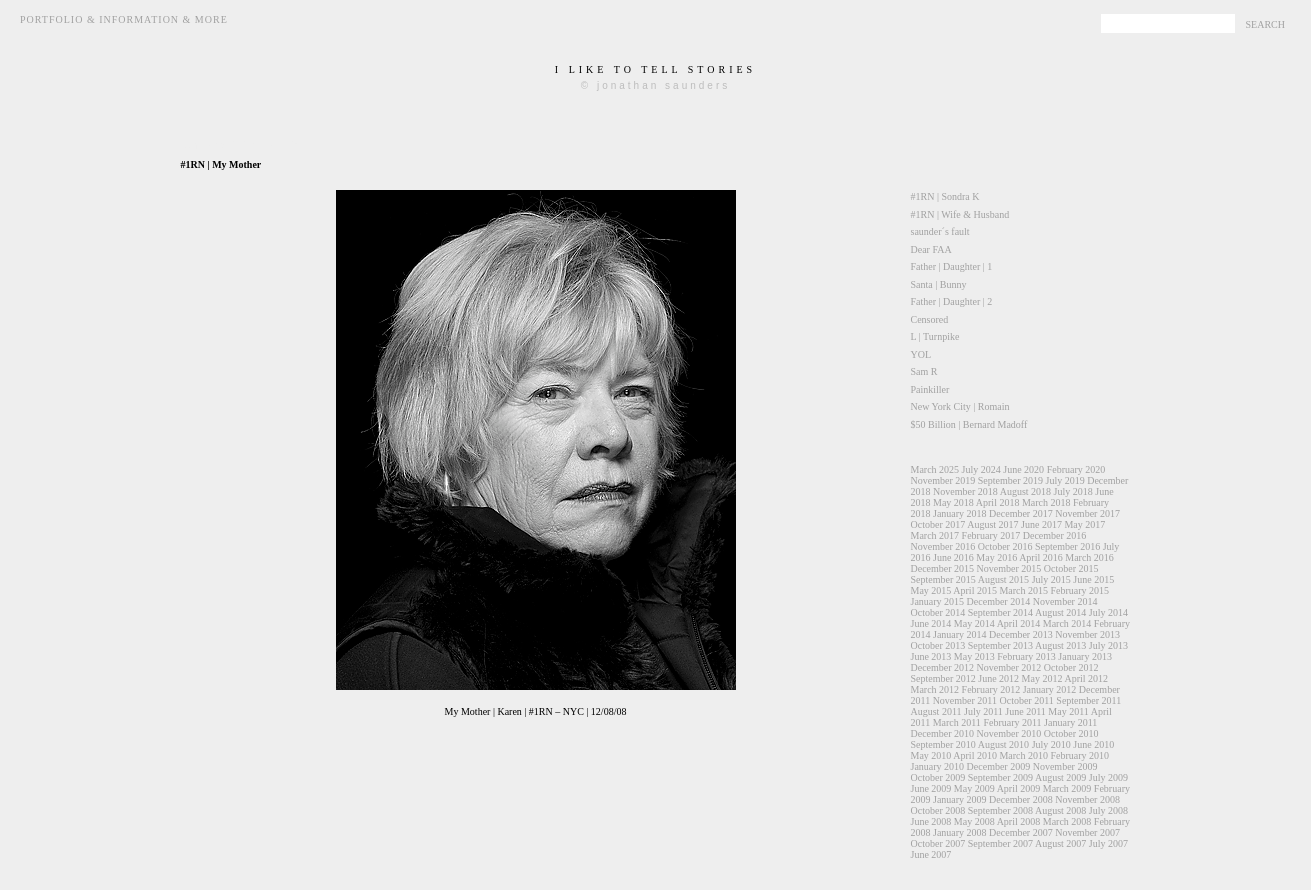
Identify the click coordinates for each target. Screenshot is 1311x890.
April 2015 (975, 590)
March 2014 (1067, 623)
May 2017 (1084, 524)
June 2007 (931, 854)
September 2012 (943, 678)
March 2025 (935, 469)
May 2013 (974, 656)
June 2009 (931, 788)
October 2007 (938, 843)
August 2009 (1060, 777)
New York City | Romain (960, 406)
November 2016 (943, 546)
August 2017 (992, 524)
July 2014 (1108, 612)
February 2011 (1012, 722)
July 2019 (1064, 480)
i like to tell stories (655, 69)
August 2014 (1060, 612)
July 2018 (1073, 491)
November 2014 (1065, 601)
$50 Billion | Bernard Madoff (969, 424)
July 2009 (1108, 777)
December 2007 (1021, 832)
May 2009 (974, 788)
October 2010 (1071, 733)
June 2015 (1093, 579)
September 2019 (1010, 480)
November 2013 (1087, 634)
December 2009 (999, 766)
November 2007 (1087, 832)
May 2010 (931, 755)
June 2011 (1025, 711)
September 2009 (1000, 777)
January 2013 (1085, 656)
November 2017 (1087, 513)
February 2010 (1080, 755)
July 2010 (1051, 744)
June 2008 (931, 821)
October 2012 (1071, 667)
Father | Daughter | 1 (952, 266)
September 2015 (943, 579)
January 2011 (1070, 722)
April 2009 (1019, 788)
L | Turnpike (935, 336)
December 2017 (1021, 513)
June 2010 (1093, 744)
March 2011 (957, 722)
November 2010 (1009, 733)
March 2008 (1067, 821)
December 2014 (999, 601)
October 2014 (938, 612)
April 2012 (1086, 678)
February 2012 (991, 689)
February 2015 (1080, 590)
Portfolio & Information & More (124, 19)
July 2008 (1108, 810)
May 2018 (953, 502)
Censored (930, 319)
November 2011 (965, 700)
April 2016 (1041, 557)
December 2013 (1021, 634)
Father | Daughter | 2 (952, 301)
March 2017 (935, 535)
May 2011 (1068, 711)
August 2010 (1003, 744)
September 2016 (1067, 546)
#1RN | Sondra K (945, 196)
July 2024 (981, 469)
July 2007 (1108, 843)
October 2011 (1026, 700)
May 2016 (996, 557)
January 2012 (1050, 689)
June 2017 (1041, 524)
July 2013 (1108, 645)
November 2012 (1009, 667)
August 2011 (936, 711)
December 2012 (943, 667)
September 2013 (1000, 645)
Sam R (924, 371)
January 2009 (960, 799)
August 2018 (1025, 491)
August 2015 (1003, 579)
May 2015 (931, 590)
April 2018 (998, 502)
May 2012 (1042, 678)
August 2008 (1060, 810)
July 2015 (1051, 579)
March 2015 (1023, 590)
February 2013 (1026, 656)
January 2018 (960, 513)
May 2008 (974, 821)
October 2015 (1071, 568)
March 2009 (1067, 788)
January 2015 (938, 601)
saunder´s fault (940, 231)
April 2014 (1019, 623)
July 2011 (983, 711)
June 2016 (953, 557)
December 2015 (943, 568)
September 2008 (1000, 810)
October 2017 (938, 524)
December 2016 (1055, 535)
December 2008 (1021, 799)
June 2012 (998, 678)
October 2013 (938, 645)
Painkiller (930, 389)
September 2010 (943, 744)
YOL (921, 354)
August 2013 (1060, 645)
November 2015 (1009, 568)
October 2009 (938, 777)
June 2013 (931, 656)
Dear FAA (931, 249)
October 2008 (938, 810)
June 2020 (1023, 469)
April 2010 (975, 755)
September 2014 (1000, 612)
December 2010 (943, 733)
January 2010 (938, 766)
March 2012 (935, 689)
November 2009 (1065, 766)
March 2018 (1046, 502)
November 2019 (943, 480)
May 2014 (974, 623)
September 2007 (1000, 843)
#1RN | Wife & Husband (960, 214)
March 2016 (1089, 557)
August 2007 (1060, 843)
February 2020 (1076, 469)
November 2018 (965, 491)
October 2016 (1005, 546)
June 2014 (931, 623)
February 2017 (991, 535)
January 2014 (960, 634)
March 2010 (1023, 755)
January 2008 (960, 832)
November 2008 (1087, 799)
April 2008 (1019, 821)
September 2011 (1088, 700)
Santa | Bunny (939, 284)
